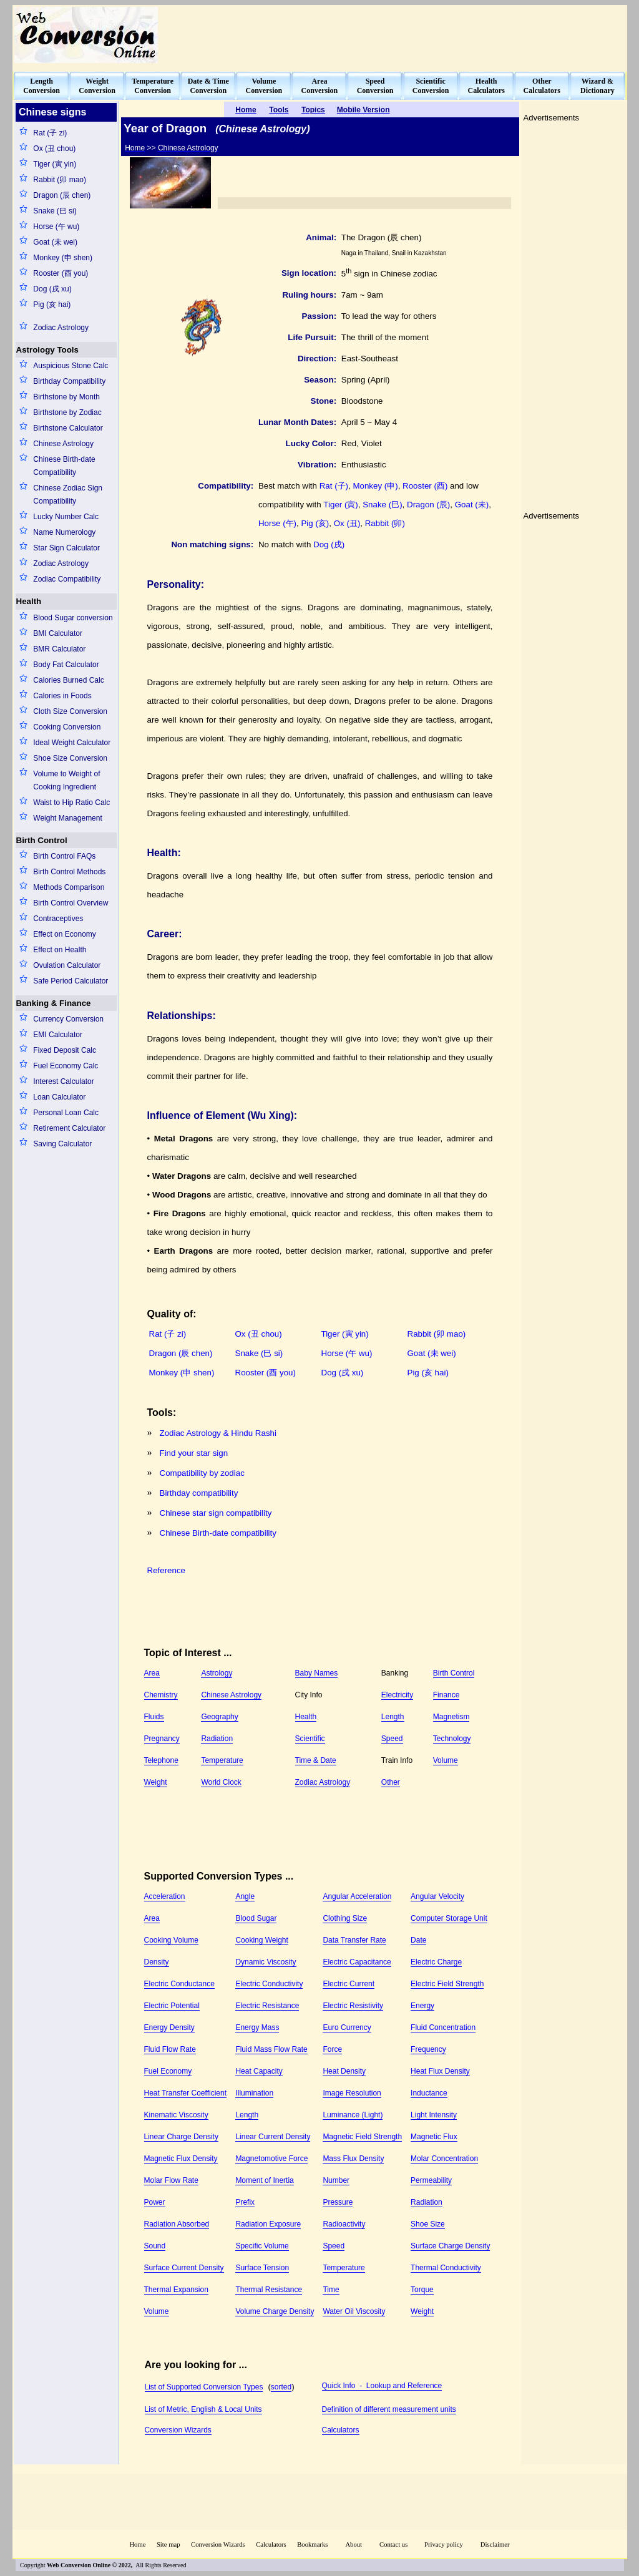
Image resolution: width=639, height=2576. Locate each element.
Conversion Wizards (178, 2430)
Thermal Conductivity (446, 2267)
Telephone (161, 1760)
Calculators (340, 2430)
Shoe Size (428, 2224)
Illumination (254, 2093)
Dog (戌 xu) (52, 289)
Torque (422, 2289)
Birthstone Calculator (67, 428)
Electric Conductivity (269, 1983)
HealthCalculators (486, 86)
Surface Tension (262, 2267)
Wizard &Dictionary (597, 86)
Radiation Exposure (268, 2224)
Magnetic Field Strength (362, 2136)
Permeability (431, 2180)
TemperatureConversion (152, 86)
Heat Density (344, 2071)
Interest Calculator (63, 1081)
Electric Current (348, 1983)
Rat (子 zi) (50, 133)
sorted (281, 2387)
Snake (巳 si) (54, 211)
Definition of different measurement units (389, 2409)
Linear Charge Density (181, 2136)
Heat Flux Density (440, 2071)
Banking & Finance (53, 1003)
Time (331, 2289)
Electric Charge (436, 1962)
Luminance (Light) (353, 2114)
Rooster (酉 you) (60, 273)
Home (137, 2544)
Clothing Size (345, 1918)
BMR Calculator (59, 649)
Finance (446, 1694)
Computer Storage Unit (449, 1918)
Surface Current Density (184, 2267)
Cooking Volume (171, 1940)
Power (154, 2202)
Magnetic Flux (434, 2136)
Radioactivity (344, 2224)
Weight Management (67, 818)
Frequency (428, 2049)
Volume (445, 1760)
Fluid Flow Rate (170, 2049)
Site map (168, 2544)
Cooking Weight (261, 1940)
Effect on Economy (64, 934)
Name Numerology (64, 532)
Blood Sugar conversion (72, 617)
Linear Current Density (272, 2136)
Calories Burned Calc (68, 680)
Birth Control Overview (70, 903)
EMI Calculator (57, 1034)
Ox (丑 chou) (54, 148)
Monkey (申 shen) (62, 257)
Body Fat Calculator (66, 664)
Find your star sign (194, 1453)
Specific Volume (261, 2246)
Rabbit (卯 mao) (59, 179)
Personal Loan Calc (66, 1112)
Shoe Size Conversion (70, 758)
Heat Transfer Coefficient (185, 2093)
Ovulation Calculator (66, 965)
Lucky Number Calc (66, 516)
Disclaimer (495, 2544)
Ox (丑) (347, 523)
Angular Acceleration (357, 1896)
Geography (219, 1716)
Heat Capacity (258, 2071)
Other (390, 1782)
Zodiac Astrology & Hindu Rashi (218, 1433)
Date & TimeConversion (208, 86)
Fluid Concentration (443, 2027)
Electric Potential (172, 2005)
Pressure (338, 2202)
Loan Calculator (59, 1097)
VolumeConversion (264, 86)
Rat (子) (334, 485)
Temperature (222, 1760)
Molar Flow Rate (171, 2180)
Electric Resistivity (353, 2005)
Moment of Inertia (264, 2180)
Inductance (429, 2093)
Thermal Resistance (268, 2289)
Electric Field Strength (447, 1983)
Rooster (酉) (424, 485)
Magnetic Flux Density (181, 2158)
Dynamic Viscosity (265, 1962)
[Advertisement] (398, 35)
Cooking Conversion (66, 727)
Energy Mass (257, 2027)
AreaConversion (319, 86)
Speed (392, 1738)
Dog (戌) (328, 544)
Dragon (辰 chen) (61, 195)
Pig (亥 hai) (52, 304)
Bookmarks (312, 2544)
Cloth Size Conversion (70, 711)
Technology (452, 1738)
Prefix (245, 2202)
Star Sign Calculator (66, 548)
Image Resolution (352, 2093)
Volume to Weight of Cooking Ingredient (66, 780)
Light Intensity (434, 2114)
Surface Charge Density (450, 2246)
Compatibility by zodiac (202, 1473)
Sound (155, 2246)
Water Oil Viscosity (354, 2311)
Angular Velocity (437, 1896)
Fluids (154, 1716)
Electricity (397, 1694)
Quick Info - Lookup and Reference (382, 2385)
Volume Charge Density (274, 2311)
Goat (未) (472, 504)
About (353, 2544)
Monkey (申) (375, 485)
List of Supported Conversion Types (204, 2387)
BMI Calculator (57, 633)
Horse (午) (277, 523)
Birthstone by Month (66, 397)
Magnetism (451, 1716)
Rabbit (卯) (385, 523)
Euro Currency (347, 2027)
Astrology (216, 1673)
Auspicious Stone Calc (70, 365)
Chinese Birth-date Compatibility (64, 466)
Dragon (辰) (428, 504)
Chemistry (161, 1694)
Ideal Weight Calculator (71, 742)
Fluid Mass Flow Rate (271, 2049)
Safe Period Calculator (70, 981)
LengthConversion (41, 86)
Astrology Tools (47, 349)
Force (332, 2049)
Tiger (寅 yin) (54, 164)
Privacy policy (443, 2544)
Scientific (310, 1738)
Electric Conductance (179, 1983)
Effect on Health (59, 949)
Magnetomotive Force (271, 2158)
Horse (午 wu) (56, 226)
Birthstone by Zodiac (67, 412)
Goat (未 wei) (55, 242)
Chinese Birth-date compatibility (218, 1533)
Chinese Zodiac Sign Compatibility (67, 494)
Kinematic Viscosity (176, 2114)
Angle (245, 1896)
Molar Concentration (444, 2158)
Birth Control (41, 840)
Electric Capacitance (357, 1962)
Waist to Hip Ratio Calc (71, 802)
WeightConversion (97, 86)
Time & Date (315, 1760)
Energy (422, 2005)
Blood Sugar (255, 1918)
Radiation (217, 1738)
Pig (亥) (315, 523)
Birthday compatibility (199, 1493)
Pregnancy (162, 1738)
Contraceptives (58, 918)
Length (392, 1716)
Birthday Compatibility (69, 381)
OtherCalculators (542, 86)
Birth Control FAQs (64, 856)
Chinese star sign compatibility (216, 1513)
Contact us (394, 2544)
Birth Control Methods (69, 871)
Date (418, 1940)
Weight (155, 1782)
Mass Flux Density (353, 2158)
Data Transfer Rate (354, 1940)
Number (336, 2180)
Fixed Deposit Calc (64, 1050)
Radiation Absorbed (177, 2224)
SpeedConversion (375, 86)
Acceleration (164, 1896)
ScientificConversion (430, 86)
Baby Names (316, 1673)
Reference (166, 1570)
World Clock (221, 1782)
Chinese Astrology (63, 443)
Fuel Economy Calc (65, 1065)
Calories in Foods (62, 695)
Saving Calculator (62, 1143)
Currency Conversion (68, 1019)
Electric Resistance (267, 2005)
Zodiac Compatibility (66, 579)
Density (156, 1962)
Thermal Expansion (176, 2289)
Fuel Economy (168, 2071)
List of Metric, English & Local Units (203, 2409)
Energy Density (169, 2027)
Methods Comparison (68, 887)
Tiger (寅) (340, 504)
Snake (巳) (382, 504)
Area (152, 1673)
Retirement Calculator (69, 1128)
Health (29, 601)
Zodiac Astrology (61, 327)
